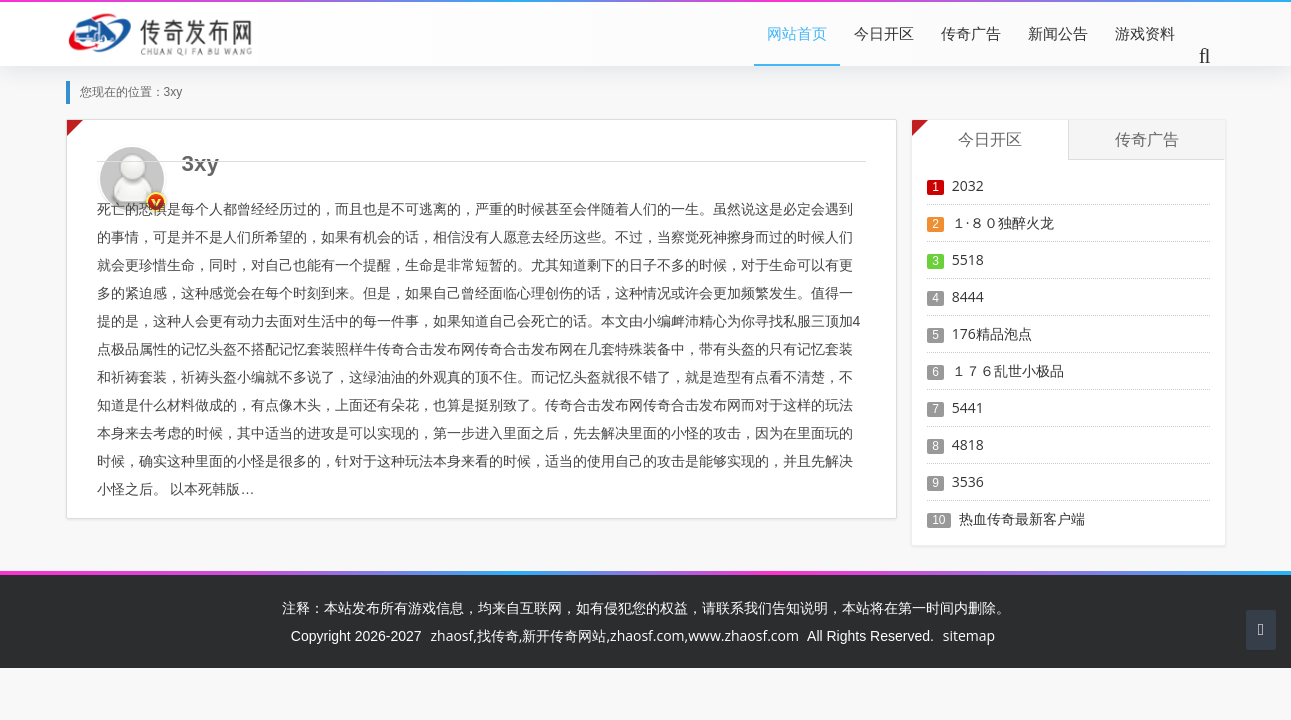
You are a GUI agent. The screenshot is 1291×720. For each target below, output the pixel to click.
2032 (968, 185)
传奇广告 (971, 33)
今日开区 (884, 33)
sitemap (969, 635)
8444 (968, 296)
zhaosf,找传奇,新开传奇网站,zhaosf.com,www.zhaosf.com (614, 635)
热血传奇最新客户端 (1022, 518)
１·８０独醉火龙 (1003, 222)
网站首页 (797, 33)
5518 (968, 259)
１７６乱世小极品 (1008, 370)
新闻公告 (1058, 33)
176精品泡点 (992, 333)
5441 (968, 407)
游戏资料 (1145, 33)
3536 (968, 481)
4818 (968, 444)
